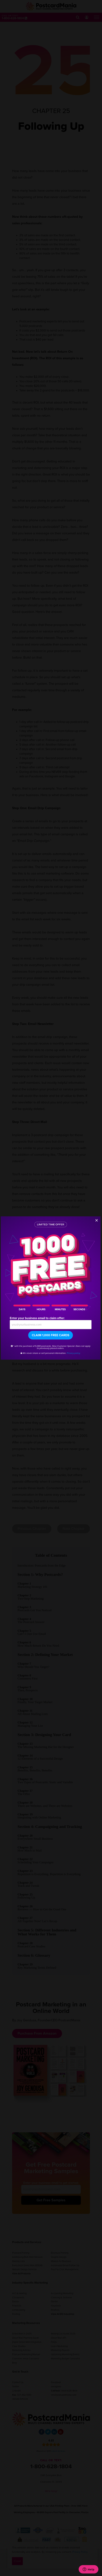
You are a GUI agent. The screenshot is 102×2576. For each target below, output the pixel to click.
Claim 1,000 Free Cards (50, 1335)
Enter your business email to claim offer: (37, 1318)
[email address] (51, 1324)
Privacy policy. (73, 1353)
